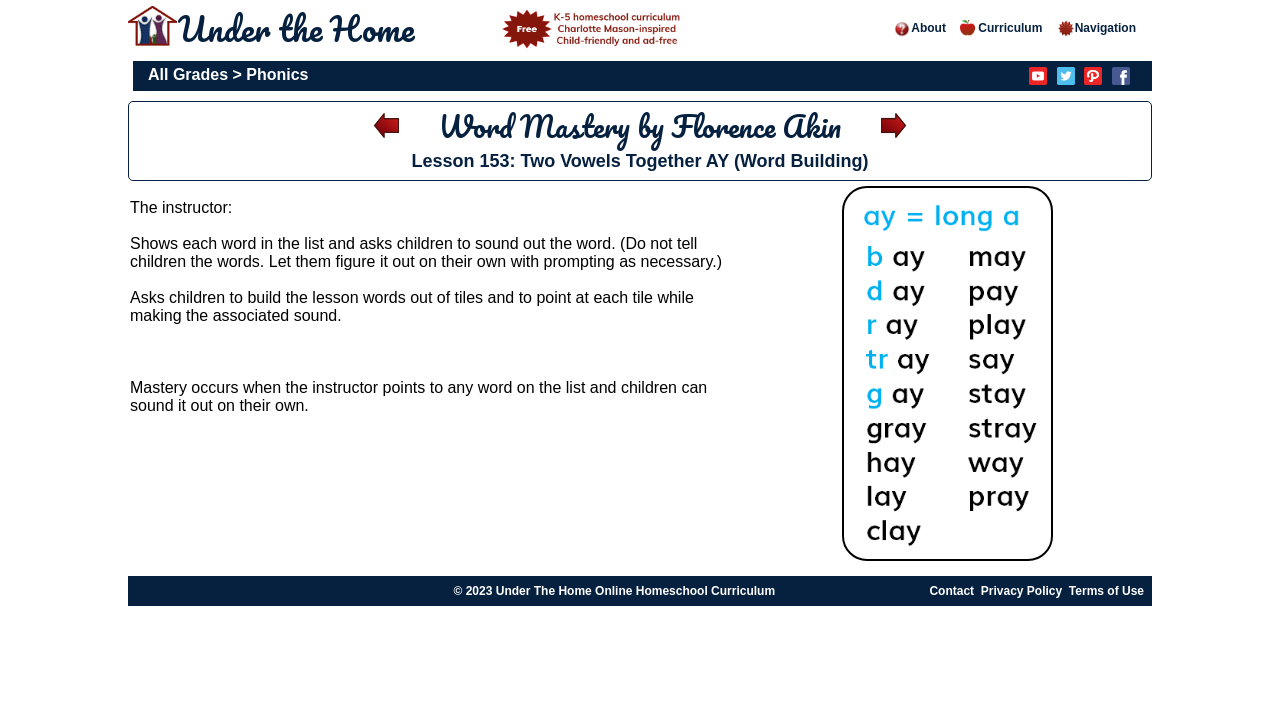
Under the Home (432, 28)
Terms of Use (1106, 591)
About (919, 28)
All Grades (188, 74)
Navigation (1096, 28)
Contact (951, 591)
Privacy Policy (1021, 591)
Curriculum (1001, 28)
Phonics (277, 74)
